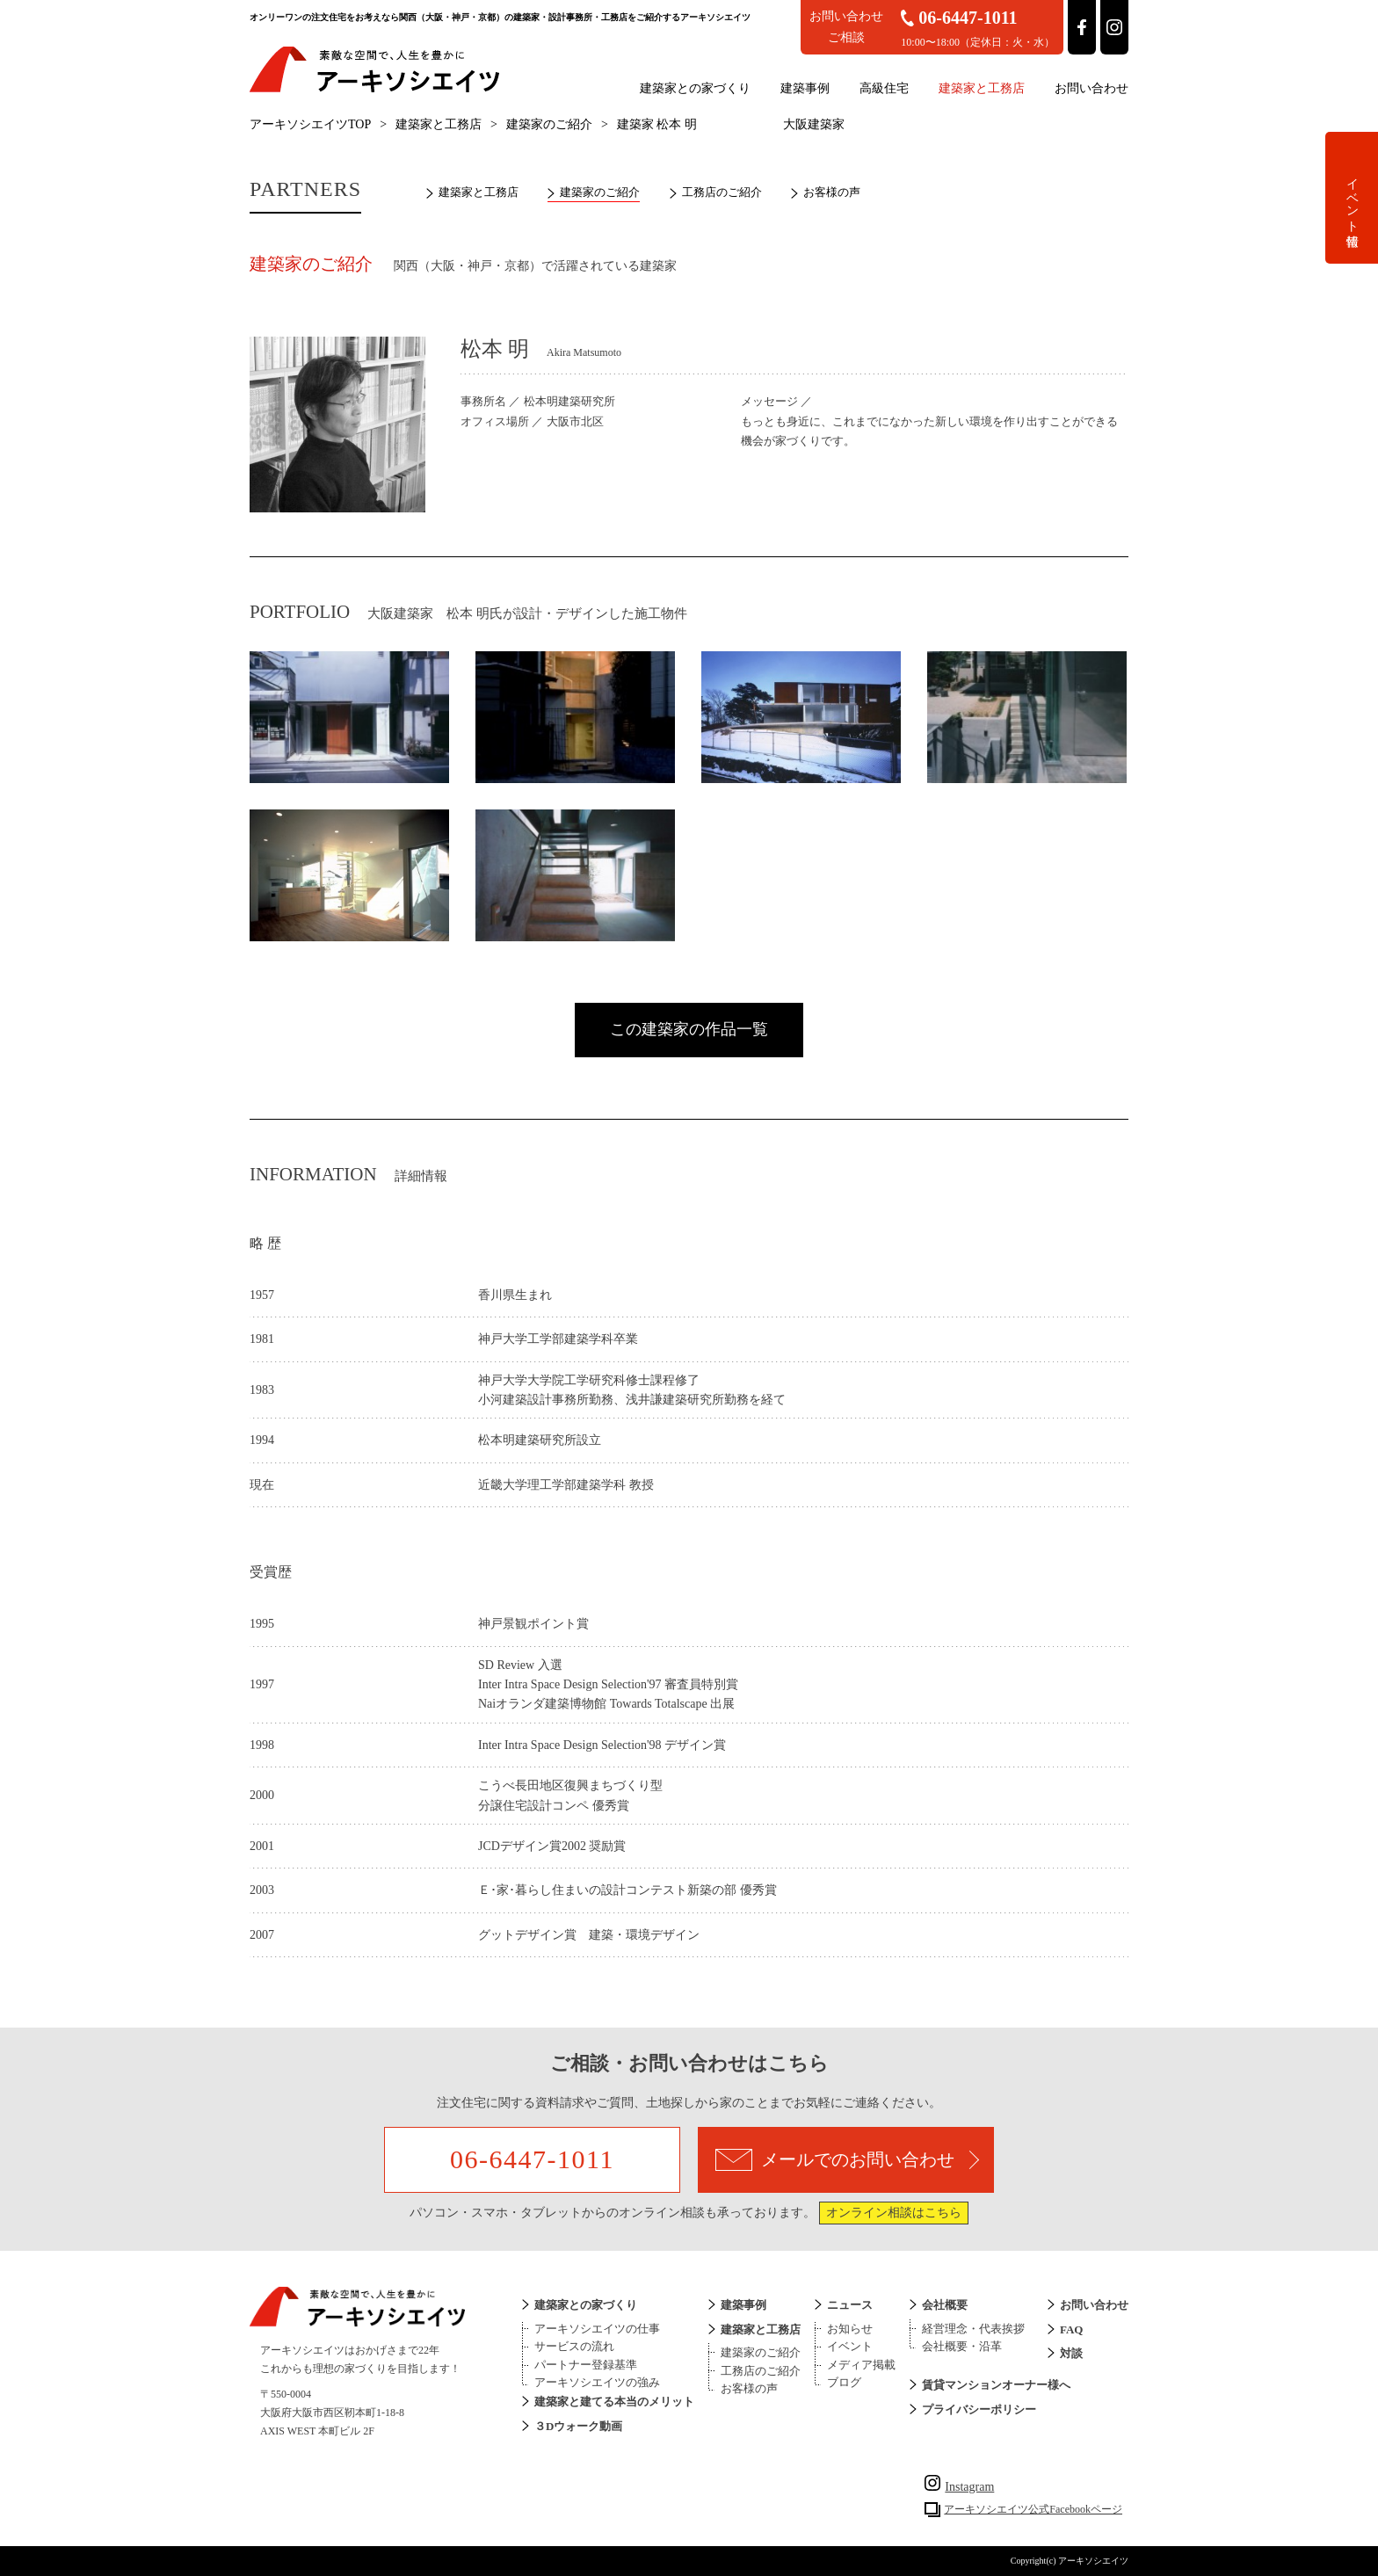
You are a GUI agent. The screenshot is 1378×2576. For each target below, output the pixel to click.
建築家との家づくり (695, 88)
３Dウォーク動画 (578, 2426)
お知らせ (850, 2328)
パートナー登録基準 (585, 2364)
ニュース (850, 2304)
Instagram (959, 2486)
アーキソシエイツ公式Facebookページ (1033, 2509)
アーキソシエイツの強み (597, 2382)
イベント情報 (1352, 198)
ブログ (844, 2382)
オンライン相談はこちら (893, 2212)
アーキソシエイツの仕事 (597, 2328)
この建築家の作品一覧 (689, 1029)
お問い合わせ (1091, 88)
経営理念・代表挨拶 (973, 2328)
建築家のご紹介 (549, 124)
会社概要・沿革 (962, 2346)
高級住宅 (884, 88)
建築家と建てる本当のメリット (614, 2401)
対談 (1071, 2353)
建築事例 (805, 88)
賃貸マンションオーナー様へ (996, 2384)
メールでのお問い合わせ (847, 2160)
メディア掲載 (861, 2364)
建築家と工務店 (982, 88)
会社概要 (945, 2304)
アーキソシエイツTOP (310, 124)
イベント (850, 2346)
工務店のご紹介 (722, 192)
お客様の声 (831, 192)
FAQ (1071, 2329)
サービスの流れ (574, 2346)
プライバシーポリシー (979, 2409)
